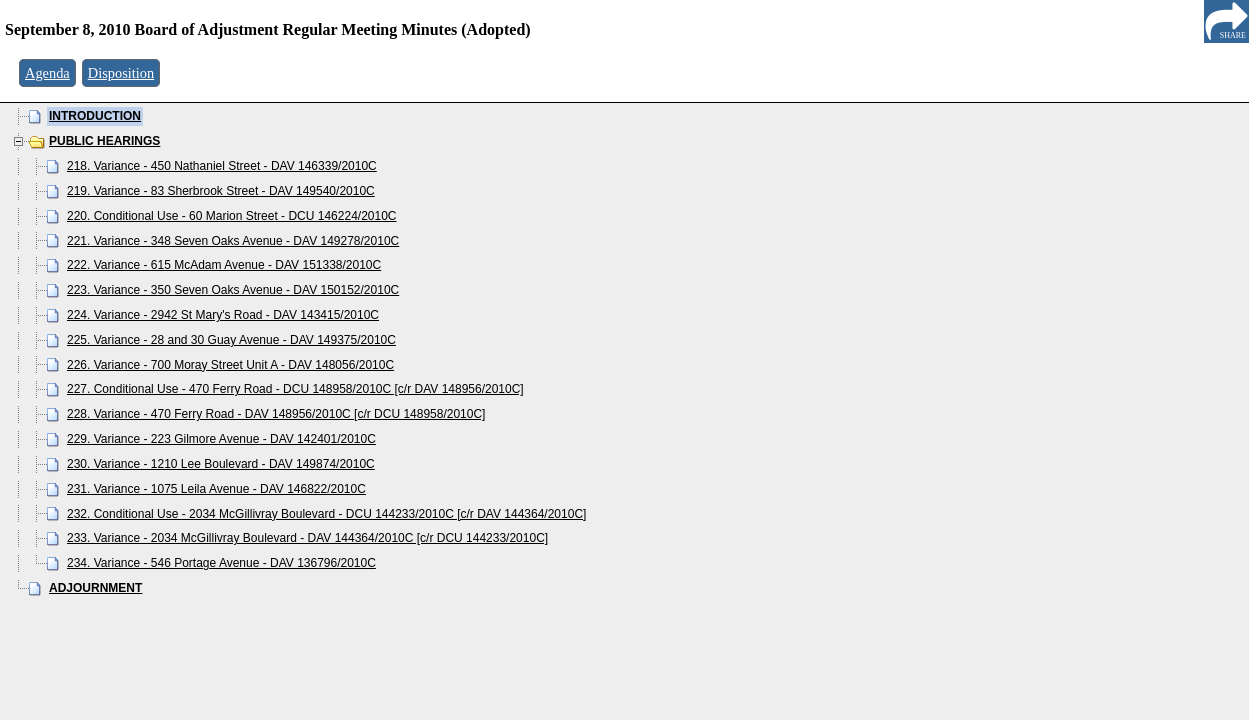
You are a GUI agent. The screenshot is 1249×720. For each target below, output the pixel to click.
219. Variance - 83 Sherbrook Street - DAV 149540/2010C (221, 191)
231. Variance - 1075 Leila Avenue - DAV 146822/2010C (216, 489)
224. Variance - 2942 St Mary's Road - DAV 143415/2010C (223, 315)
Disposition (121, 73)
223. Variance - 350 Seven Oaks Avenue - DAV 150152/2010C (233, 290)
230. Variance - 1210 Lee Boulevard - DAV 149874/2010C (221, 464)
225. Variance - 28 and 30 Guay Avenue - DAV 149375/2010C (231, 340)
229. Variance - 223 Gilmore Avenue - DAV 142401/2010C (221, 439)
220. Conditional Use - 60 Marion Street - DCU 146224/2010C (232, 216)
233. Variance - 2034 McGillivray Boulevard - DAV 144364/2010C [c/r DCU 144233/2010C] (307, 538)
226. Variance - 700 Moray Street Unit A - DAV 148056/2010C (230, 365)
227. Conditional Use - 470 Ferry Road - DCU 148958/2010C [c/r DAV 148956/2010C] (295, 389)
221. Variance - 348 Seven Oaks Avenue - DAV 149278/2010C (233, 241)
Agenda (47, 73)
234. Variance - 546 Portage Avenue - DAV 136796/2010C (221, 563)
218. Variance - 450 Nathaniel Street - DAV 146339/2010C (222, 166)
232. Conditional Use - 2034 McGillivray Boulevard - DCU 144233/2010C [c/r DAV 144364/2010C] (326, 514)
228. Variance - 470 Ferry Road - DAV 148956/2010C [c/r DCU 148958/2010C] (276, 414)
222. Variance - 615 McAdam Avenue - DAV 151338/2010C (224, 265)
